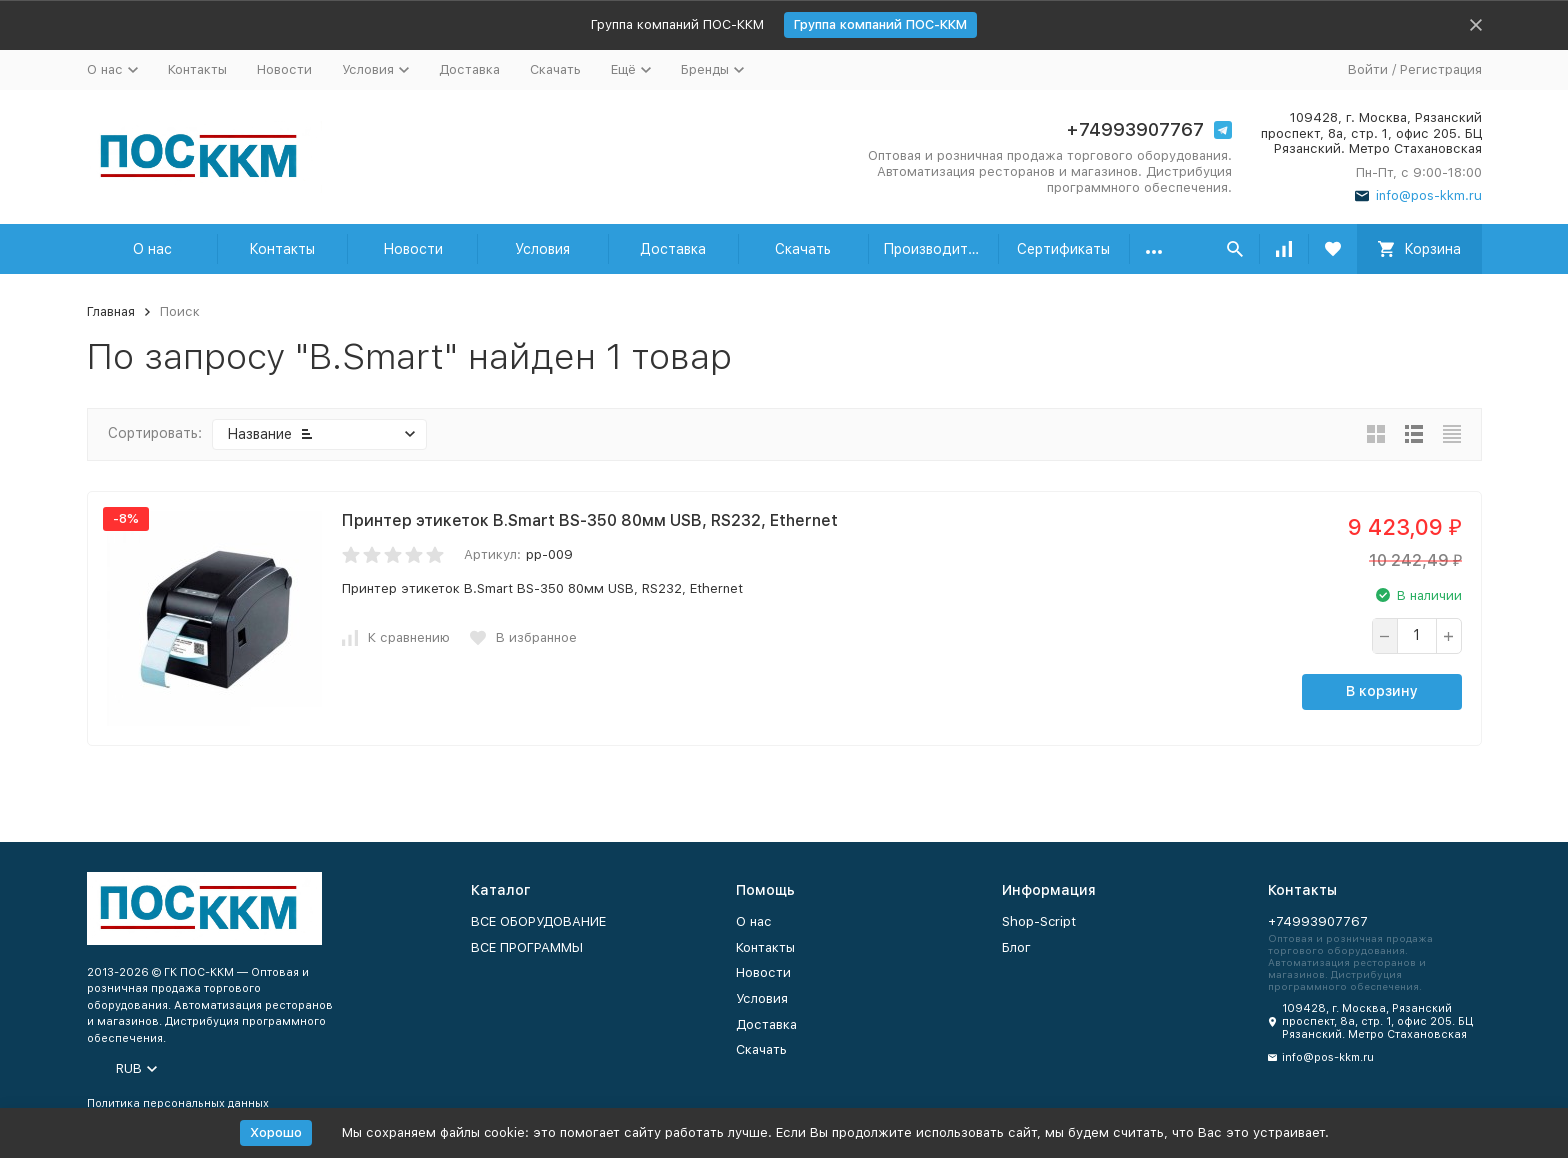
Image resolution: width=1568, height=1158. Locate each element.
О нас (152, 249)
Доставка (469, 69)
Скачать (555, 69)
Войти (1368, 69)
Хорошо (276, 1132)
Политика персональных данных (178, 1103)
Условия (542, 249)
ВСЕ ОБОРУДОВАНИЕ (538, 921)
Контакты (197, 69)
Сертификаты (1063, 249)
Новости (284, 69)
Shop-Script (1039, 921)
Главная (111, 311)
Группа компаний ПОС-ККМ (880, 24)
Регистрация (1441, 69)
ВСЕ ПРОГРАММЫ (527, 947)
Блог (1016, 947)
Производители (937, 249)
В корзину (1382, 691)
